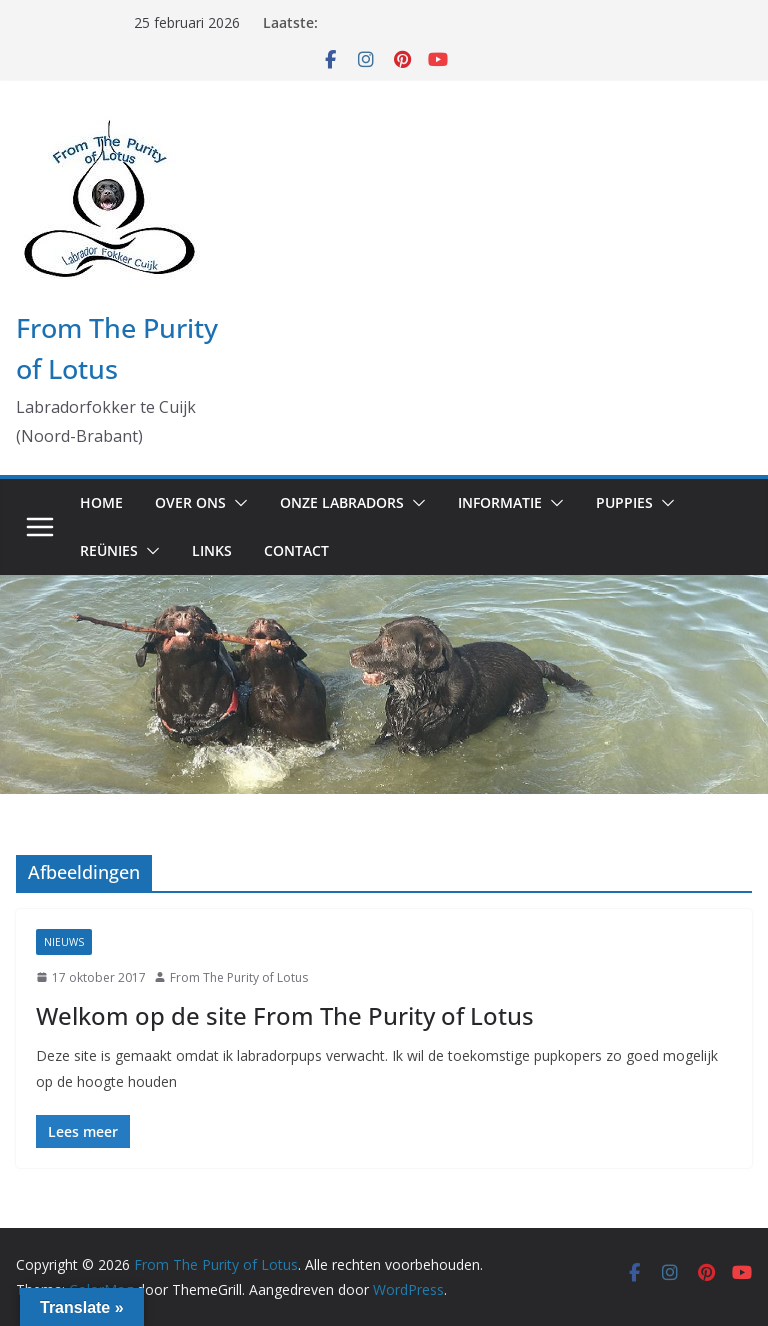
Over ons (190, 502)
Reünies (109, 550)
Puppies (624, 502)
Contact (296, 550)
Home (101, 502)
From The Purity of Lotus (239, 977)
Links (212, 550)
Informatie (500, 502)
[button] (237, 503)
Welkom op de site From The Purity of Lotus (285, 1015)
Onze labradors (342, 502)
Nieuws (64, 942)
